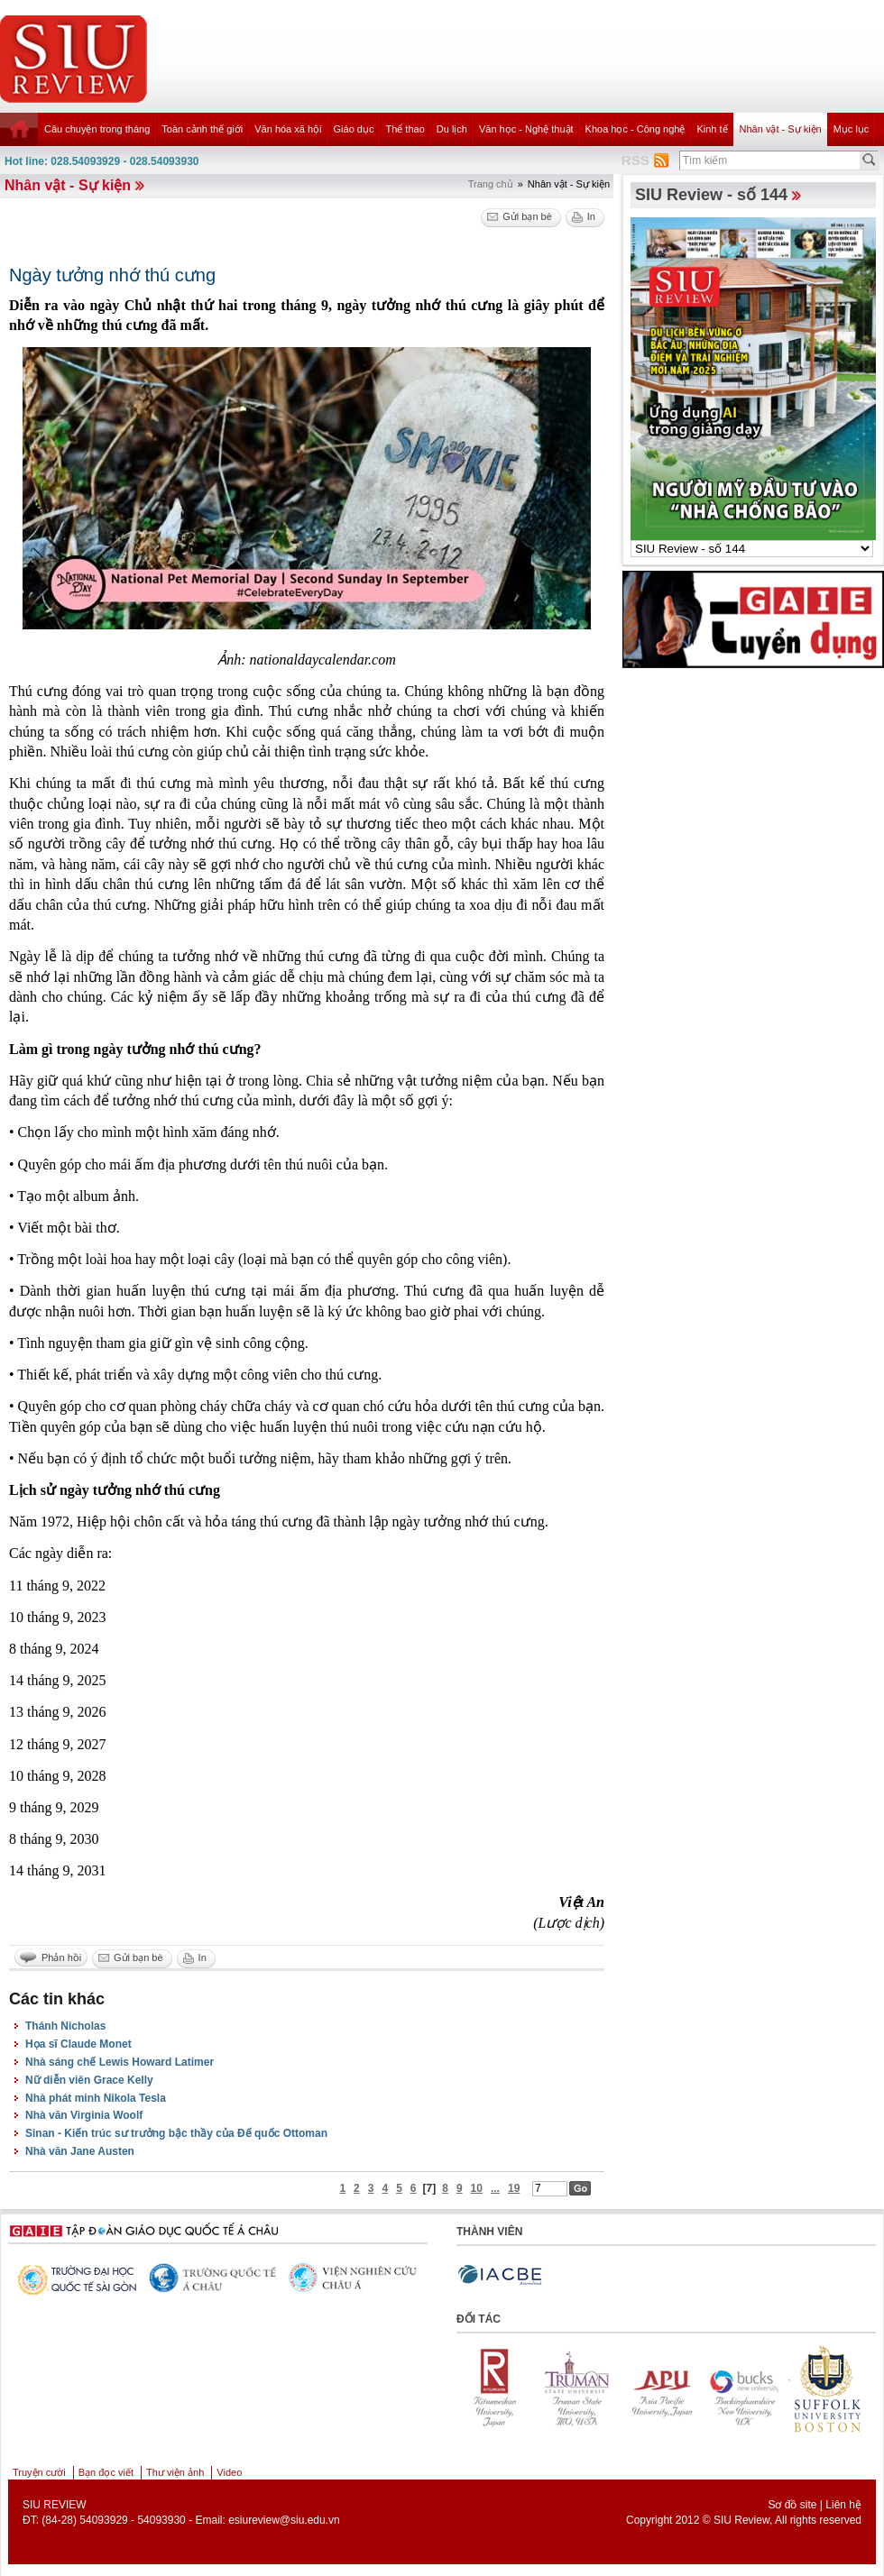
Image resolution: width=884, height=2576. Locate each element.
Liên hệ (843, 2504)
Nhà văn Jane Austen (79, 2151)
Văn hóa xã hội (287, 129)
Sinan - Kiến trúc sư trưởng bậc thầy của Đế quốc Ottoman (176, 2133)
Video (229, 2472)
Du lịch (452, 129)
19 (514, 2188)
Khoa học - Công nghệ (635, 129)
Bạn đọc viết (106, 2472)
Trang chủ (490, 184)
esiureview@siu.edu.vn (284, 2520)
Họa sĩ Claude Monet (78, 2044)
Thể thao (404, 129)
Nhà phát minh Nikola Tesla (95, 2098)
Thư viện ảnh (175, 2472)
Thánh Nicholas (65, 2026)
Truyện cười (39, 2472)
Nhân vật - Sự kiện (781, 129)
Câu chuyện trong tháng (97, 129)
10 (477, 2188)
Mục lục (851, 129)
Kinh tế (711, 129)
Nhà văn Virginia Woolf (84, 2115)
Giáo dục (354, 129)
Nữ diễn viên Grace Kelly (89, 2080)
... (495, 2188)
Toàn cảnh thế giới (202, 129)
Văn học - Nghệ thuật (526, 129)
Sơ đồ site (792, 2504)
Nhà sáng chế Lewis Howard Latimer (119, 2062)
